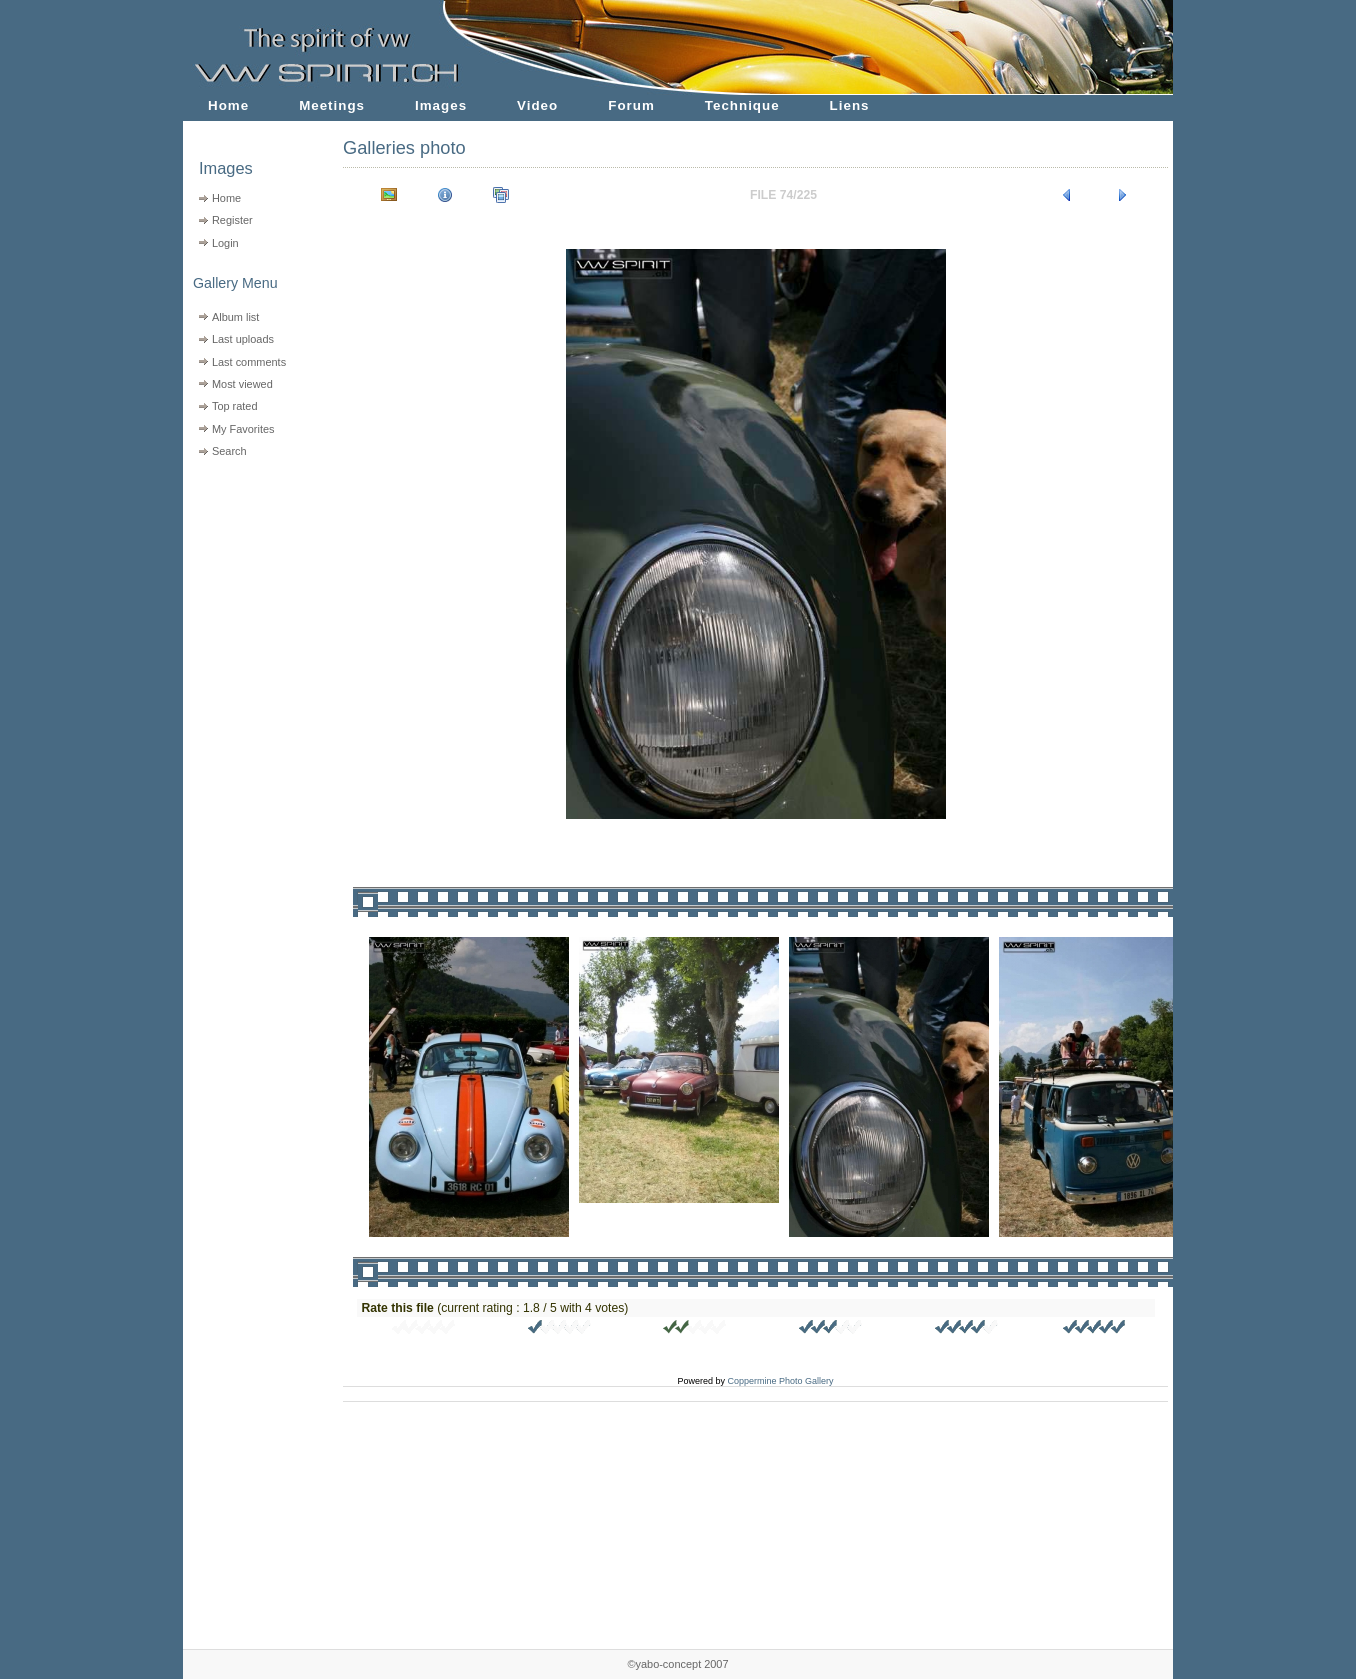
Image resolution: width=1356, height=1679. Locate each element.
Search (229, 451)
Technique (742, 105)
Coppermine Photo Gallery (780, 1381)
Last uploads (243, 339)
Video (537, 105)
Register (232, 220)
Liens (850, 105)
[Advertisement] (250, 590)
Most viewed (242, 384)
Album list (235, 317)
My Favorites (243, 429)
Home (228, 105)
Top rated (235, 406)
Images (441, 105)
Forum (631, 105)
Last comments (249, 362)
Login (225, 243)
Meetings (332, 105)
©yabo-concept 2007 (677, 1664)
